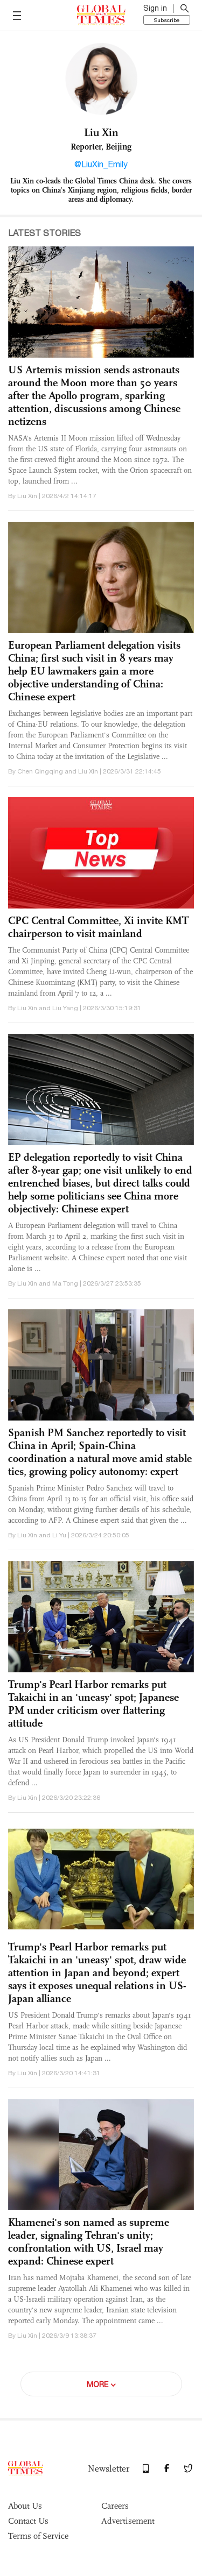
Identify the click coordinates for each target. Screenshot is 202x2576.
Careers (115, 2506)
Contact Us (28, 2521)
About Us (25, 2506)
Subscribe (166, 20)
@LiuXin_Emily (101, 164)
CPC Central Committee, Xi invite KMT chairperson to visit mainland (98, 927)
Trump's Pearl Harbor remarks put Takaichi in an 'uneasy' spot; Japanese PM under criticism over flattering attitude (93, 1703)
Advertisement (128, 2521)
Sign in (155, 8)
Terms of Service (38, 2536)
